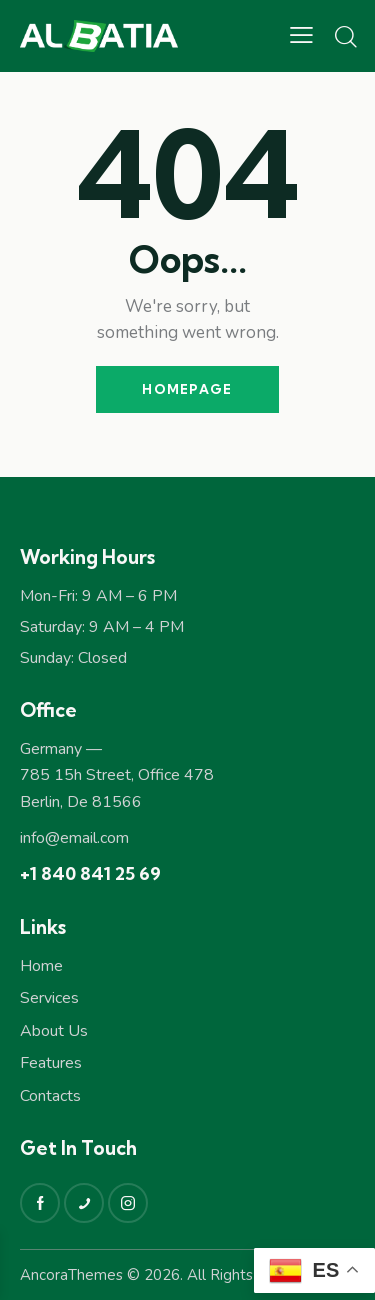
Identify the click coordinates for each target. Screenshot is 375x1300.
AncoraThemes (71, 1275)
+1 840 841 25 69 (90, 873)
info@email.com (74, 838)
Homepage (187, 389)
